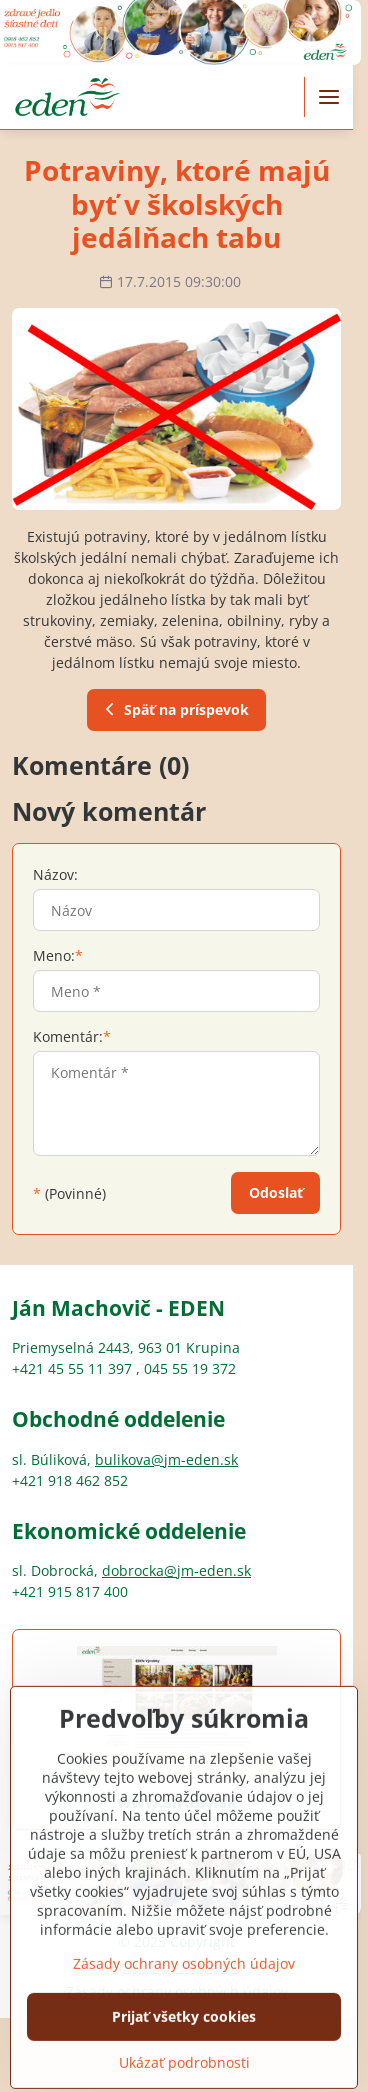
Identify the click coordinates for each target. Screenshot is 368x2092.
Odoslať (276, 1192)
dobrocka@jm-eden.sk (176, 1570)
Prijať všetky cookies (184, 2056)
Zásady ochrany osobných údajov (184, 2003)
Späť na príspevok (174, 709)
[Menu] (329, 97)
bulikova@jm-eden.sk (166, 1459)
